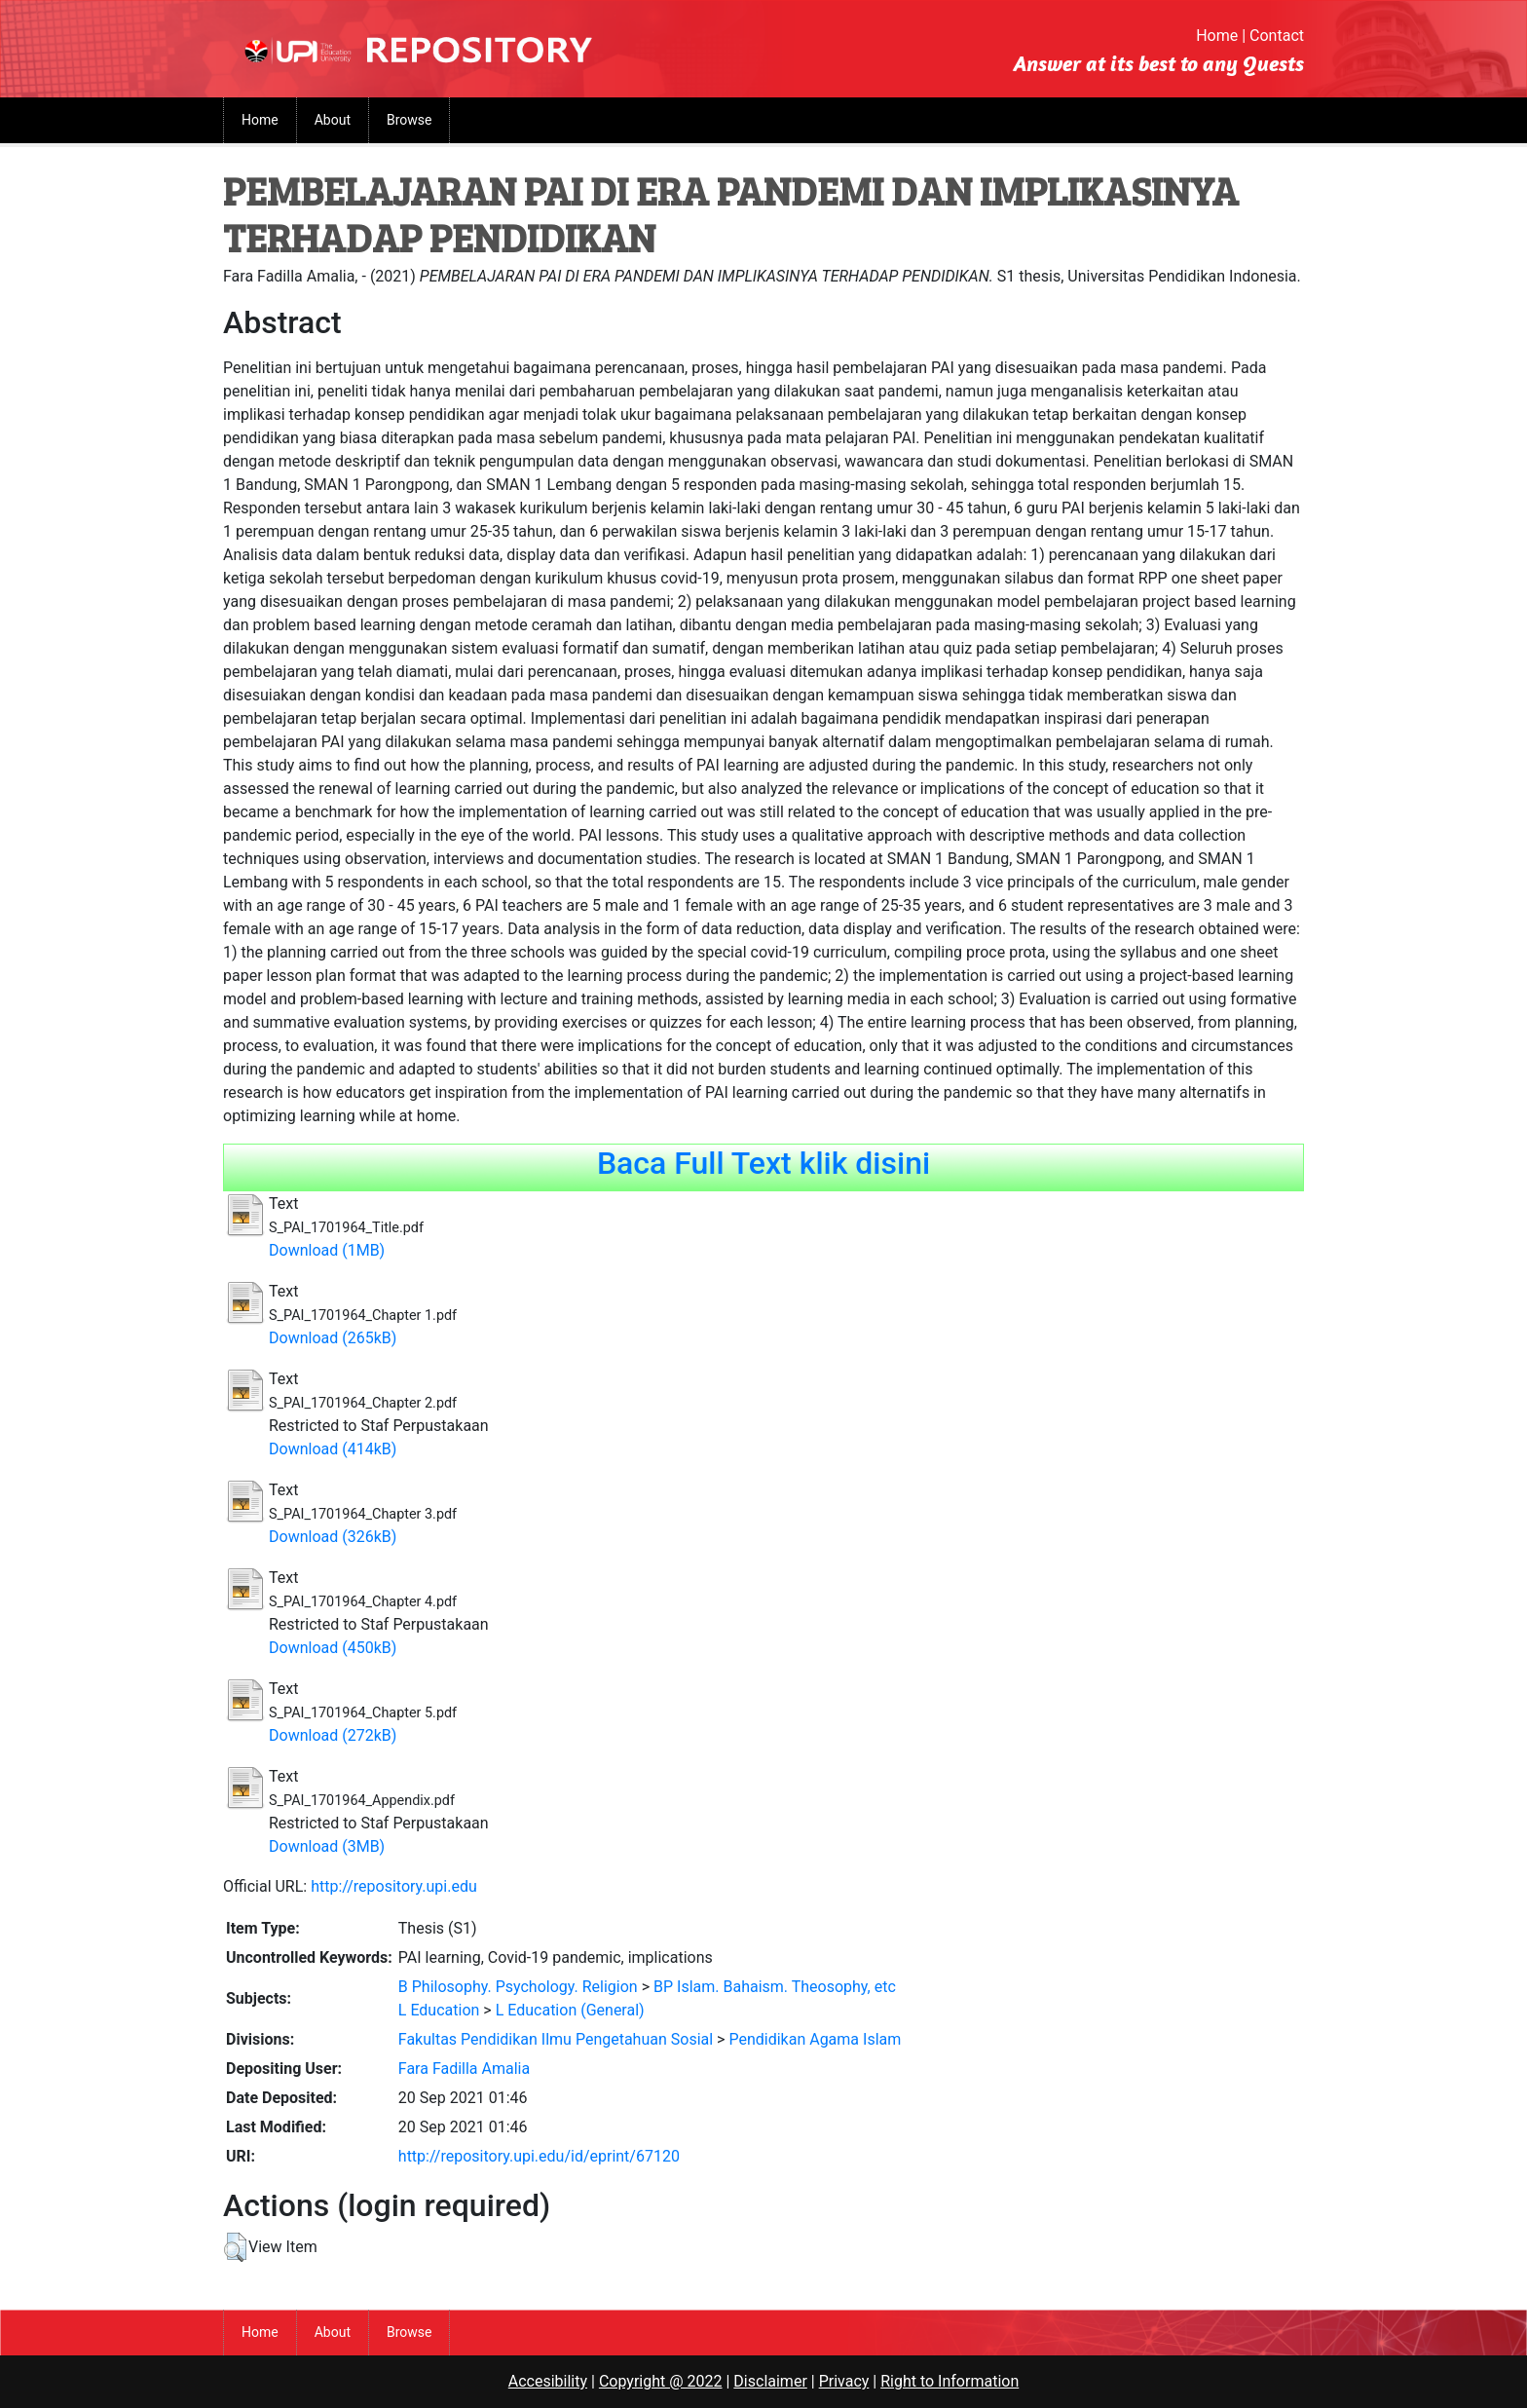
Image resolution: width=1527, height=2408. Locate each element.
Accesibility (547, 2381)
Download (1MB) (327, 1250)
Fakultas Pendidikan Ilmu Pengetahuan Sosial (555, 2039)
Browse (409, 120)
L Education (439, 2010)
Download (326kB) (332, 1536)
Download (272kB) (332, 1735)
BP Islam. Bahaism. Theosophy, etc (774, 1986)
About (333, 120)
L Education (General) (570, 2010)
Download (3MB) (327, 1846)
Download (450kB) (332, 1647)
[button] (235, 2247)
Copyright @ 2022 (661, 2381)
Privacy (844, 2381)
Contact (1276, 35)
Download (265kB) (332, 1338)
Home (1217, 35)
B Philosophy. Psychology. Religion (518, 1986)
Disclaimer (769, 2381)
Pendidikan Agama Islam (814, 2039)
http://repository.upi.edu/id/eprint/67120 (539, 2156)
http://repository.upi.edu (394, 1886)
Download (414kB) (332, 1449)
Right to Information (949, 2381)
